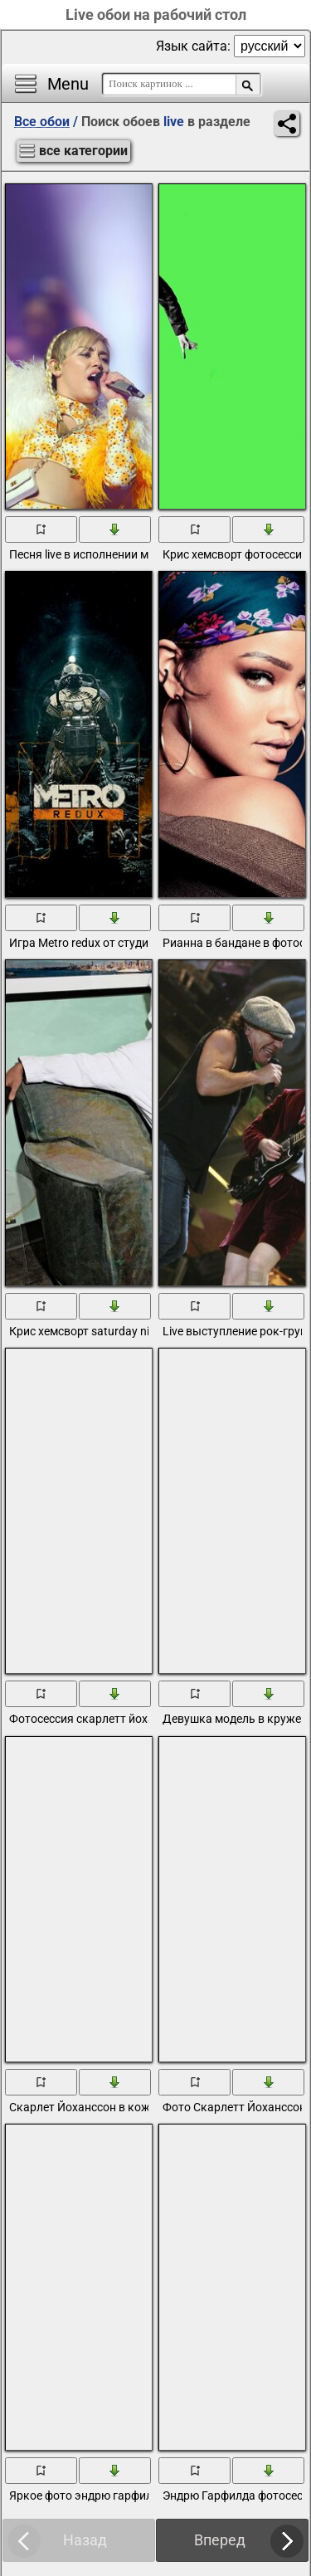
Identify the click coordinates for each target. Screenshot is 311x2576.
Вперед (219, 2540)
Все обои (42, 121)
